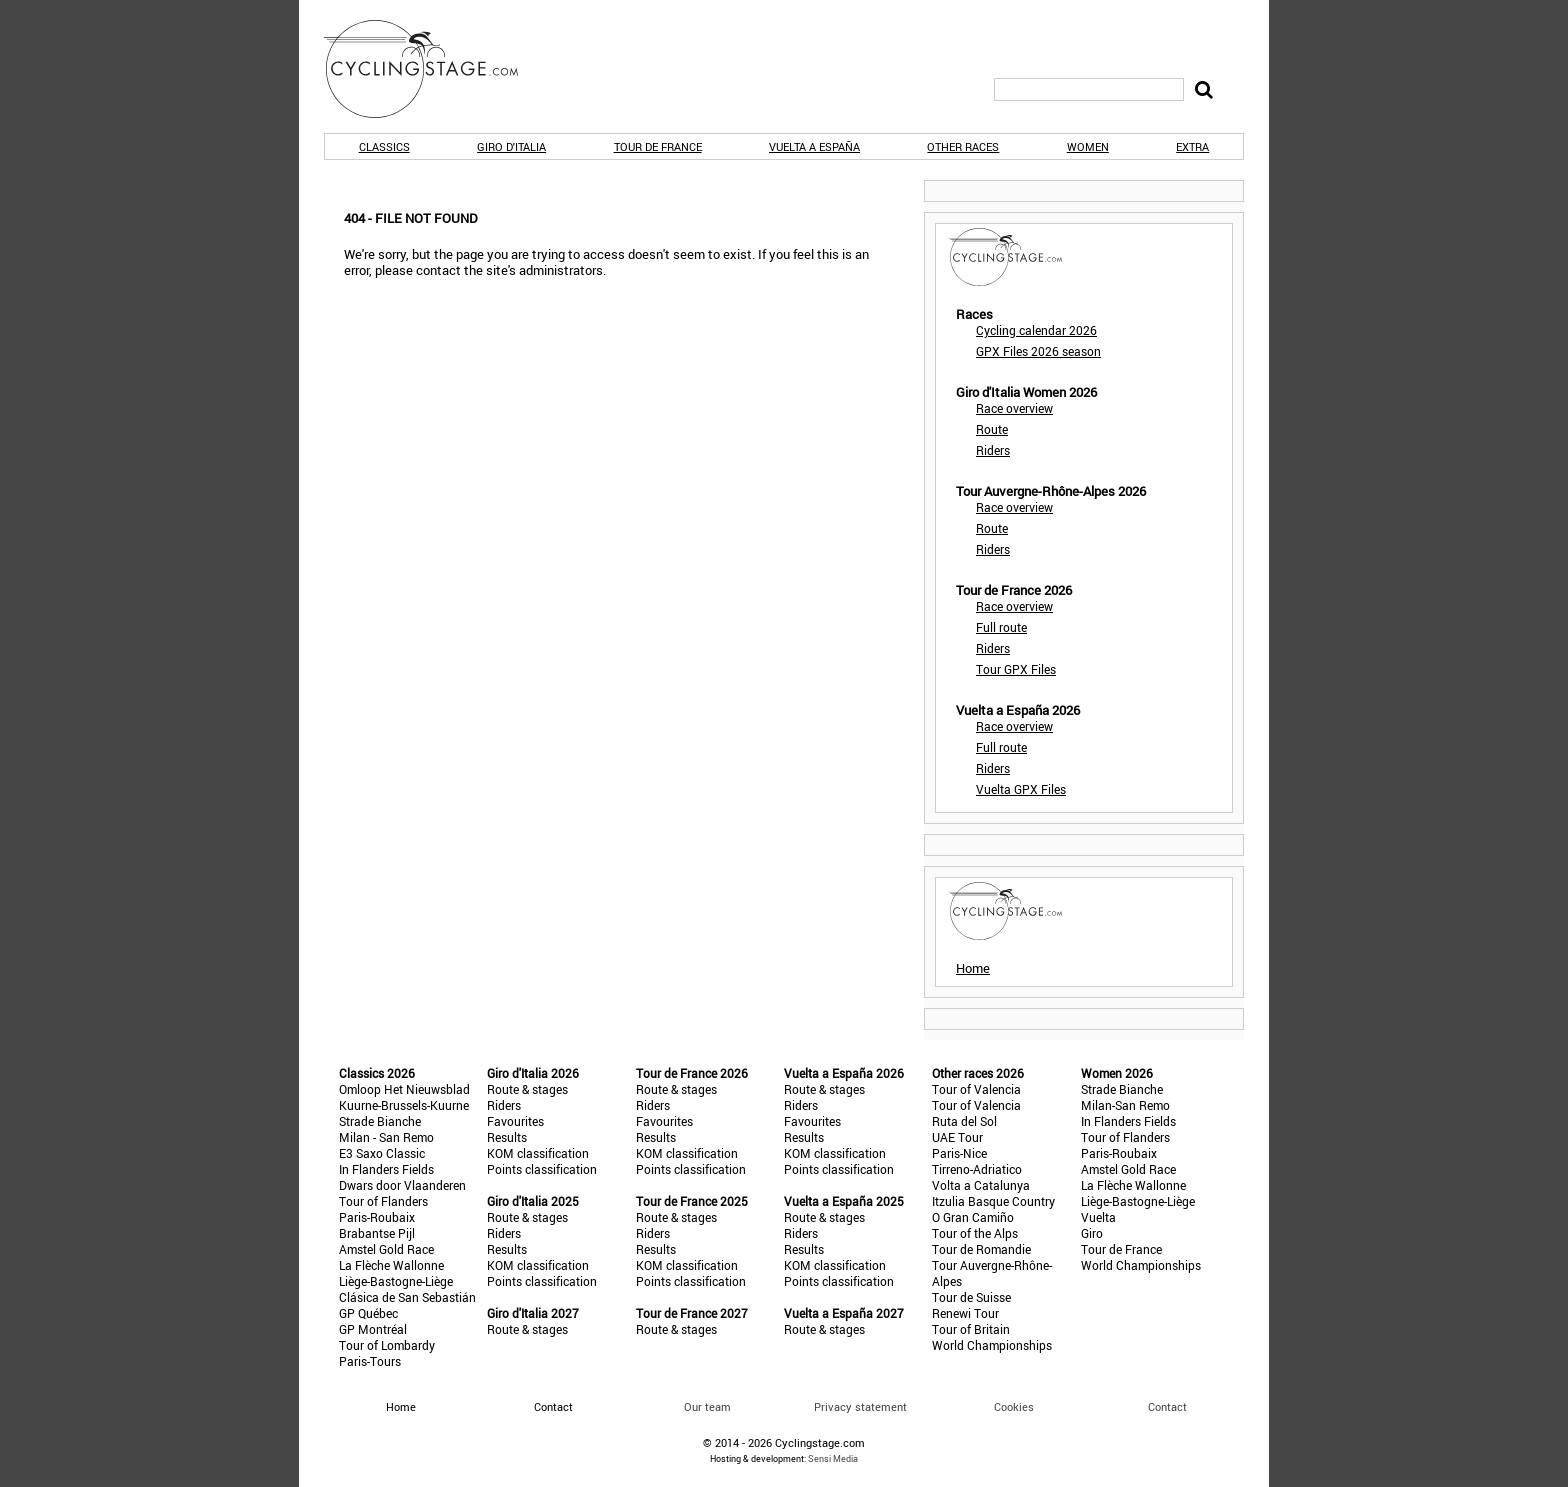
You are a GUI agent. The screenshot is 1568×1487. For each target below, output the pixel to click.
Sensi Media (833, 1458)
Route (992, 429)
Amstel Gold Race (386, 1249)
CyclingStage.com (434, 69)
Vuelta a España (814, 146)
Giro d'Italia (511, 146)
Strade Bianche (380, 1121)
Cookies (1014, 1406)
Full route (1001, 627)
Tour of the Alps (975, 1233)
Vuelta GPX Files (1021, 789)
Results (507, 1137)
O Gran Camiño (973, 1217)
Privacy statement (860, 1406)
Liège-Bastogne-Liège (396, 1281)
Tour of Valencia (976, 1089)
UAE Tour (957, 1137)
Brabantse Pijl (377, 1233)
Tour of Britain (971, 1329)
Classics (384, 146)
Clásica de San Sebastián (407, 1297)
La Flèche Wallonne (391, 1265)
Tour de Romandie (981, 1249)
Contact (1167, 1406)
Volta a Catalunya (981, 1185)
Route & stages (527, 1089)
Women (1088, 146)
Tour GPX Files (1016, 669)
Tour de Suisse (971, 1297)
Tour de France (658, 146)
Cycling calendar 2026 (1036, 330)
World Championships (992, 1345)
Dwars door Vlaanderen (402, 1185)
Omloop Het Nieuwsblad (404, 1089)
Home (973, 968)
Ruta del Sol (964, 1121)
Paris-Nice (959, 1153)
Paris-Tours (370, 1361)
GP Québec (368, 1313)
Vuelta (1098, 1217)
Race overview (1014, 408)
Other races (963, 146)
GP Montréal (373, 1329)
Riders (993, 450)
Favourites (515, 1121)
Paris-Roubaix (377, 1217)
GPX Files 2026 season (1038, 351)
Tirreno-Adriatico (977, 1169)
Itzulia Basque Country (993, 1201)
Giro (1092, 1233)
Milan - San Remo (386, 1137)
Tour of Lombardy (387, 1345)
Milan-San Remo (1125, 1105)
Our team (707, 1406)
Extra (1192, 146)
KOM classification (538, 1153)
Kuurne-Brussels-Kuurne (404, 1105)
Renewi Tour (965, 1313)
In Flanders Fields (386, 1169)
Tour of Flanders (383, 1201)
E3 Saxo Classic (382, 1153)
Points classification (542, 1169)
